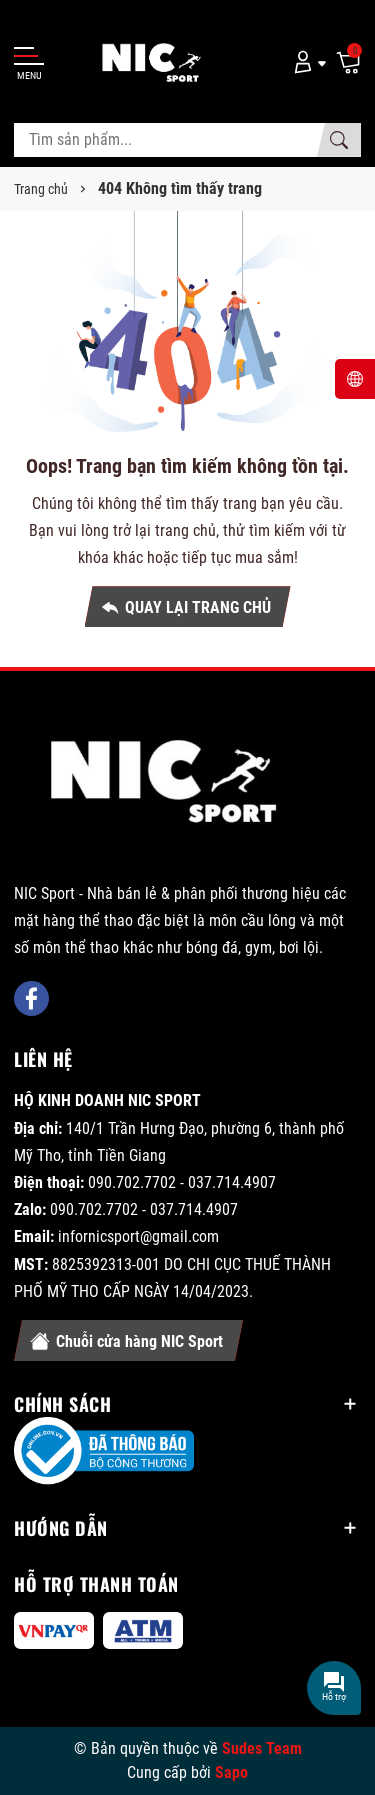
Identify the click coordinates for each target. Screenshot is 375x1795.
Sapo (231, 1772)
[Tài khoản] (306, 61)
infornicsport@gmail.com (138, 1236)
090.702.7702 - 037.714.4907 (182, 1182)
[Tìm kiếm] (339, 140)
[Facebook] (31, 998)
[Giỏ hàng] (348, 61)
